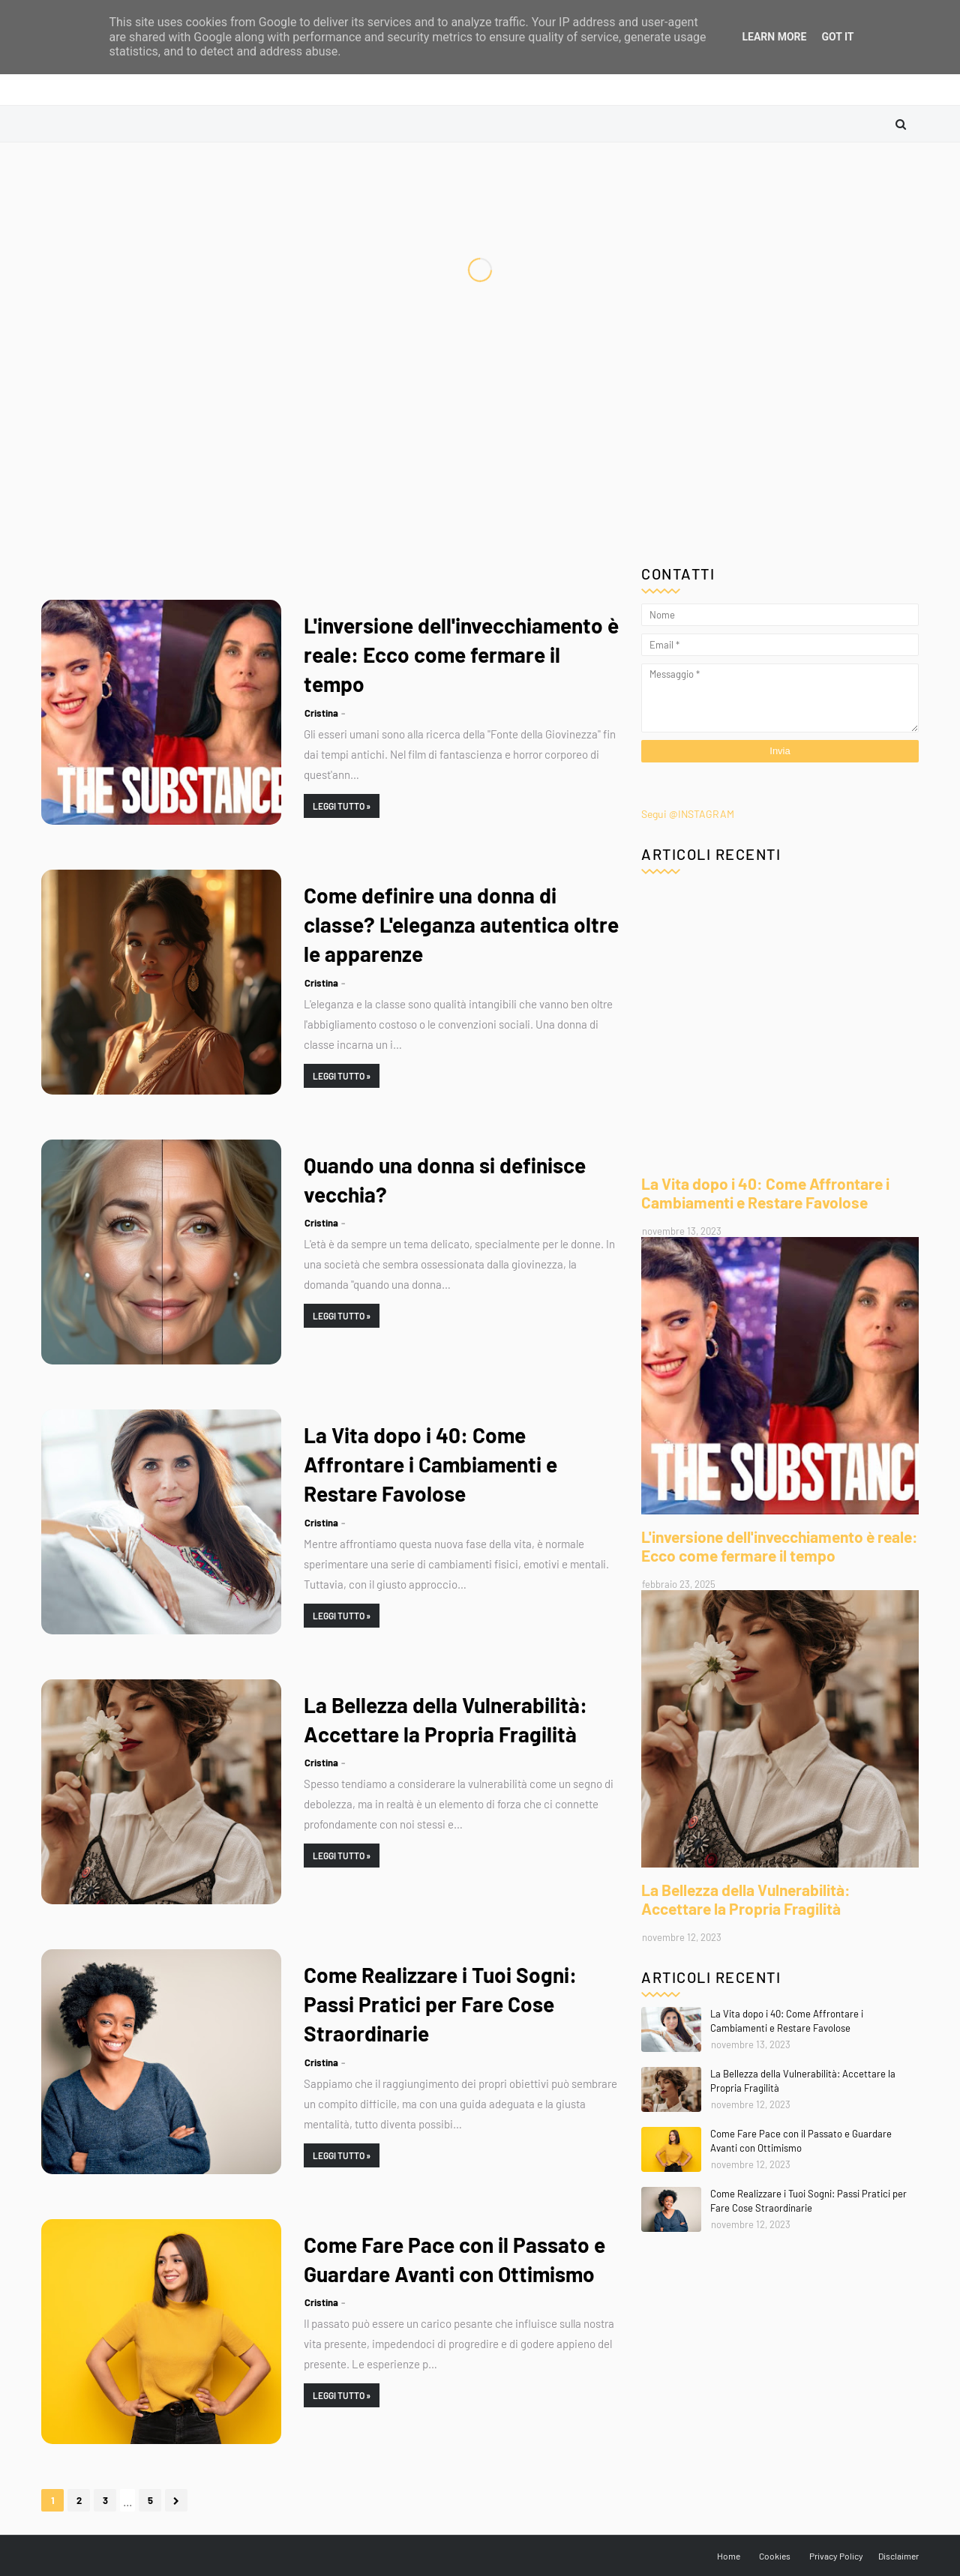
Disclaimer (898, 2556)
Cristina (321, 713)
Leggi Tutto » (341, 806)
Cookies (774, 2556)
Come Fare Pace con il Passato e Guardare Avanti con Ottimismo (454, 2259)
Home (728, 2556)
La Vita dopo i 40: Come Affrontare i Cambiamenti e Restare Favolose (430, 1464)
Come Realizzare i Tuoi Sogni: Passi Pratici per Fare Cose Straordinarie (440, 2004)
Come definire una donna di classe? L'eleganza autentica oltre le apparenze (461, 924)
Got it (837, 37)
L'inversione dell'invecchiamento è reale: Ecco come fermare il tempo (461, 654)
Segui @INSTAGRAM (687, 813)
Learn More (774, 37)
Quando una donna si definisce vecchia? (445, 1179)
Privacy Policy (836, 2556)
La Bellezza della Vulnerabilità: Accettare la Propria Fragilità (445, 1719)
